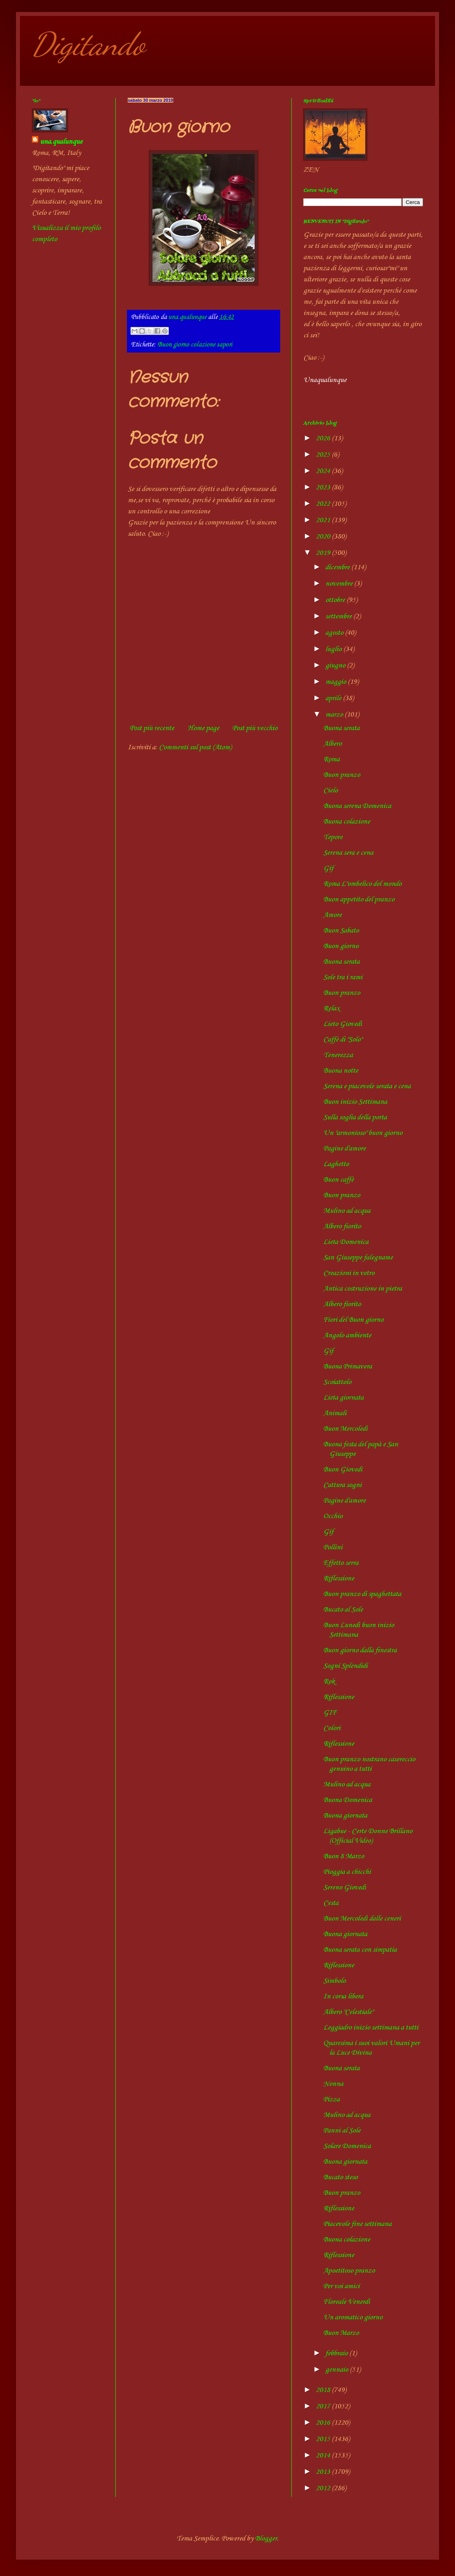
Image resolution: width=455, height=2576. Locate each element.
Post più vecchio (254, 728)
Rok (329, 1681)
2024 (324, 471)
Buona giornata (345, 1815)
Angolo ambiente (347, 1335)
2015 (324, 2439)
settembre (339, 616)
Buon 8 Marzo (343, 1856)
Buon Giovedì (342, 1469)
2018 (324, 2390)
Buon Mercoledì (345, 1428)
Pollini (332, 1547)
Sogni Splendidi (345, 1665)
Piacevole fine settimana (357, 2224)
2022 (324, 503)
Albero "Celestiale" (348, 2012)
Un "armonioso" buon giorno (362, 1133)
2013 (324, 2471)
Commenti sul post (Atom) (195, 747)
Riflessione (338, 1578)
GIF (329, 1712)
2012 (324, 2488)
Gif (328, 868)
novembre (339, 583)
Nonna (333, 2083)
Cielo (330, 790)
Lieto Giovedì (342, 1024)
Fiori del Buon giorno (353, 1319)
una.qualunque (61, 141)
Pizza (331, 2099)
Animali (334, 1413)
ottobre (335, 600)
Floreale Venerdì (346, 2301)
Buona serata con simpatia (360, 1949)
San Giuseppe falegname (358, 1257)
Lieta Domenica (345, 1242)
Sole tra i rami (342, 977)
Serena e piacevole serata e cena (367, 1086)
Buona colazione (346, 821)
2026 (324, 438)
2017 (324, 2406)
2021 (324, 520)
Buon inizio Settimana (355, 1101)
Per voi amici (341, 2286)
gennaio (337, 2369)
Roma (331, 759)
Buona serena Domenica (357, 806)
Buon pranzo (341, 774)
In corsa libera (343, 1996)
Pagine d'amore (344, 1148)
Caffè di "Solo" (342, 1039)
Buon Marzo (341, 2332)
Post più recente (152, 728)
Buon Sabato (341, 930)
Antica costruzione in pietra (362, 1288)
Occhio (332, 1516)
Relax (331, 1008)
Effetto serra (340, 1562)
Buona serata (341, 728)
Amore (332, 915)
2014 (324, 2455)
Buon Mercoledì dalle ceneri (362, 1918)
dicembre (338, 567)
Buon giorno (340, 946)
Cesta (330, 1903)
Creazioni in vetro (348, 1273)
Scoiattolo (337, 1382)
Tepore (332, 837)
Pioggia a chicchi (347, 1871)
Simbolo (334, 1980)
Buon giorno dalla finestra (360, 1650)
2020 (324, 536)
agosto (335, 632)
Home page (203, 728)
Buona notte (340, 1070)
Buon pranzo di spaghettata (362, 1594)
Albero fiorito (342, 1226)
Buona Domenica (347, 1800)
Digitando (88, 44)
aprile (334, 698)
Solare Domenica (347, 2146)
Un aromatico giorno (352, 2317)
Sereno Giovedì (344, 1887)
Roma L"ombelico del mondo (362, 883)
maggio (336, 681)
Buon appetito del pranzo (358, 899)
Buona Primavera (347, 1366)
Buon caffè (338, 1179)
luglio (334, 649)
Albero (332, 743)
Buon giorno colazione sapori (194, 344)
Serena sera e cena (348, 852)
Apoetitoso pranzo (349, 2270)
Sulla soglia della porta (355, 1117)
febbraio (337, 2353)
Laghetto (336, 1164)
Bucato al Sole (343, 1609)
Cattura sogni (342, 1485)
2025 (324, 454)
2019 (324, 552)
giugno (336, 665)
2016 (324, 2422)
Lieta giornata (343, 1397)
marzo (334, 714)
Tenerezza (338, 1055)
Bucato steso (340, 2177)
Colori (331, 1728)
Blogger (266, 2538)
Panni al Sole (341, 2130)
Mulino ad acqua (346, 1210)
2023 (324, 487)
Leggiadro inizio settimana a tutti (370, 2027)
